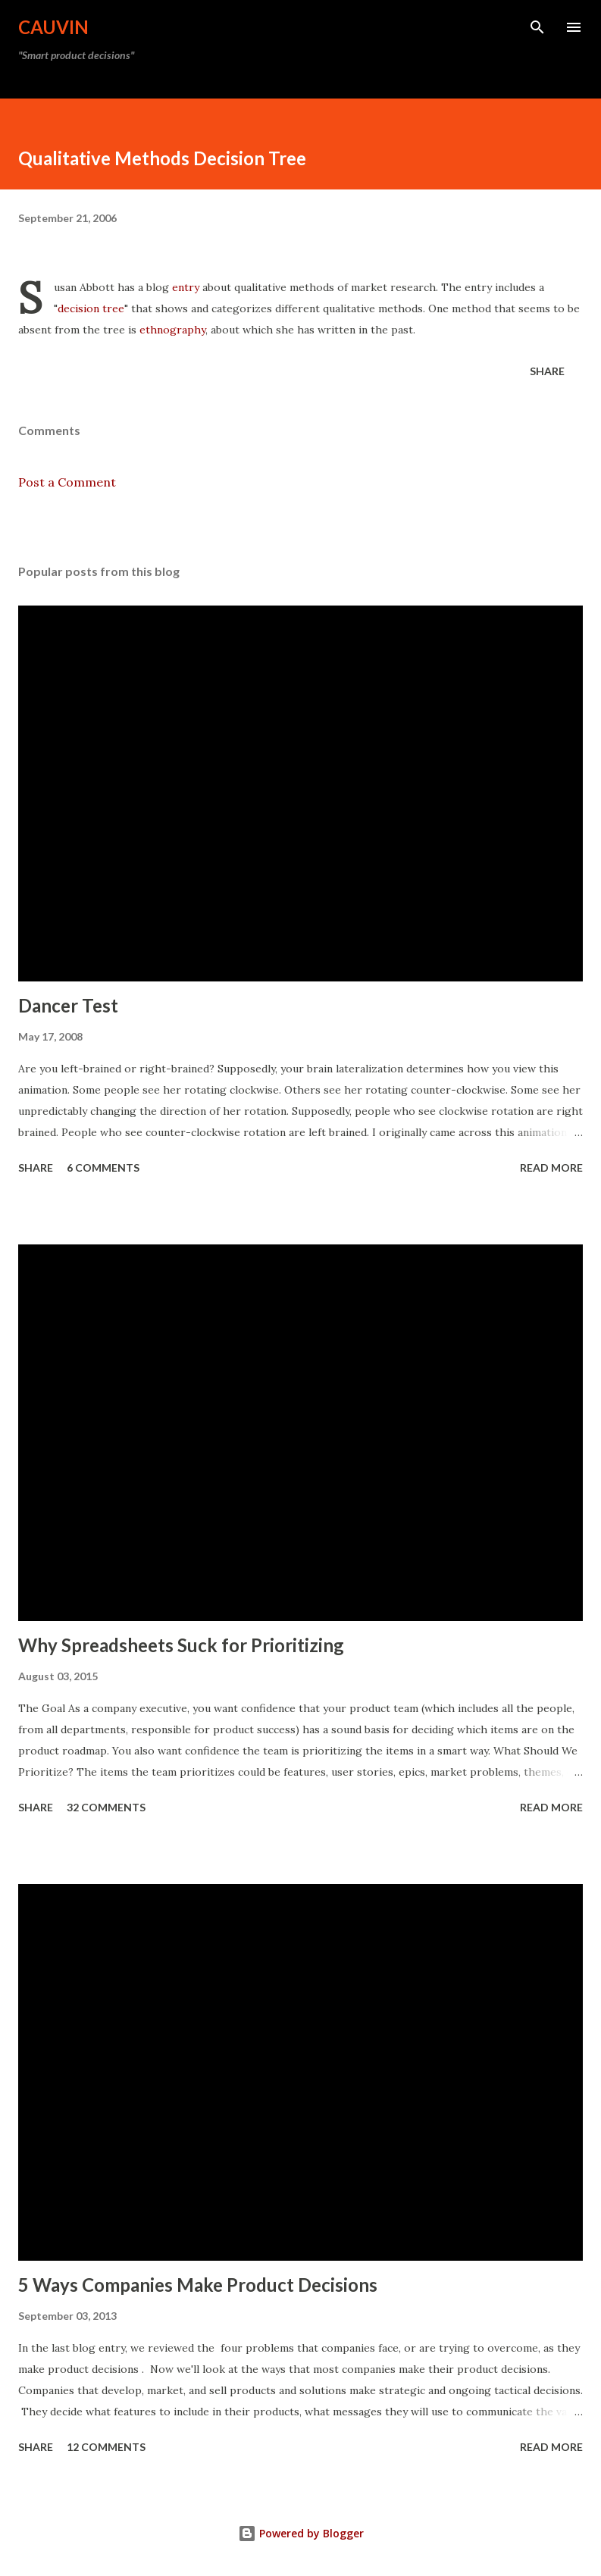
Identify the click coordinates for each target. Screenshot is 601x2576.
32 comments (106, 1807)
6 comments (103, 1167)
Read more (551, 1167)
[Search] (537, 27)
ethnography (172, 329)
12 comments (106, 2446)
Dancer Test (68, 1005)
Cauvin (53, 27)
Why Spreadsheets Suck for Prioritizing (181, 1645)
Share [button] (547, 371)
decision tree (91, 308)
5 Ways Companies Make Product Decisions (197, 2285)
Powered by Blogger (301, 2533)
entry (185, 287)
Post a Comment (67, 482)
